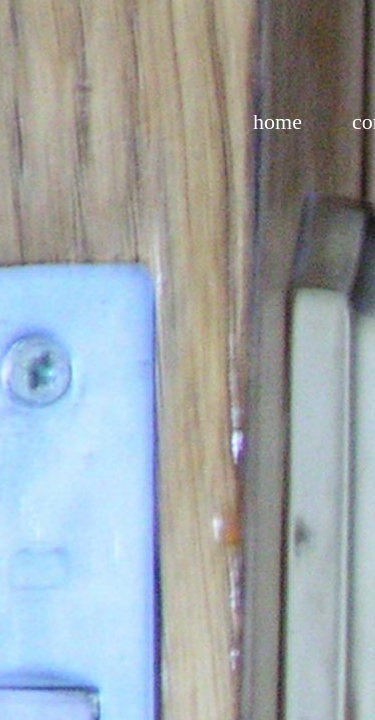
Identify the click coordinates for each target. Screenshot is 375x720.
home (277, 121)
